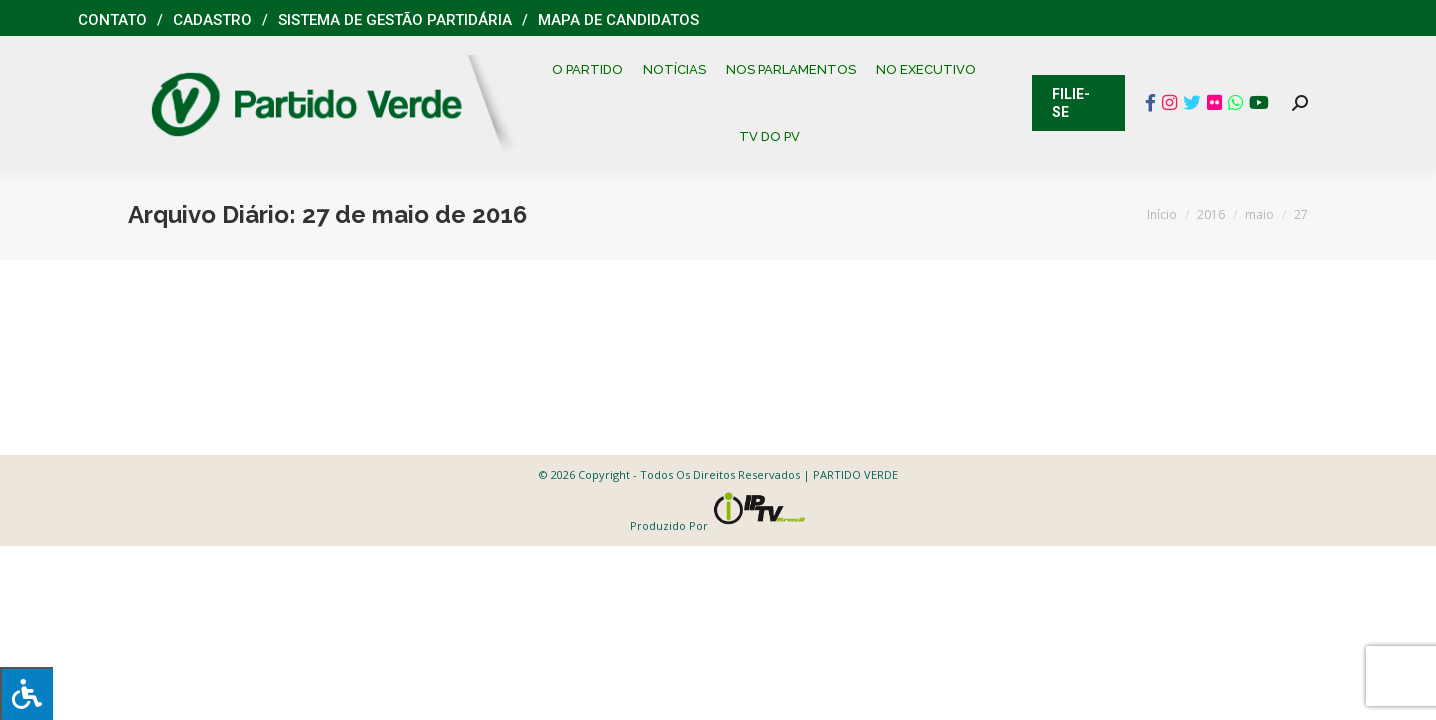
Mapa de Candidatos (618, 20)
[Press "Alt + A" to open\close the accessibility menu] (26, 693)
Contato (112, 20)
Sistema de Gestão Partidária (395, 20)
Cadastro (212, 20)
